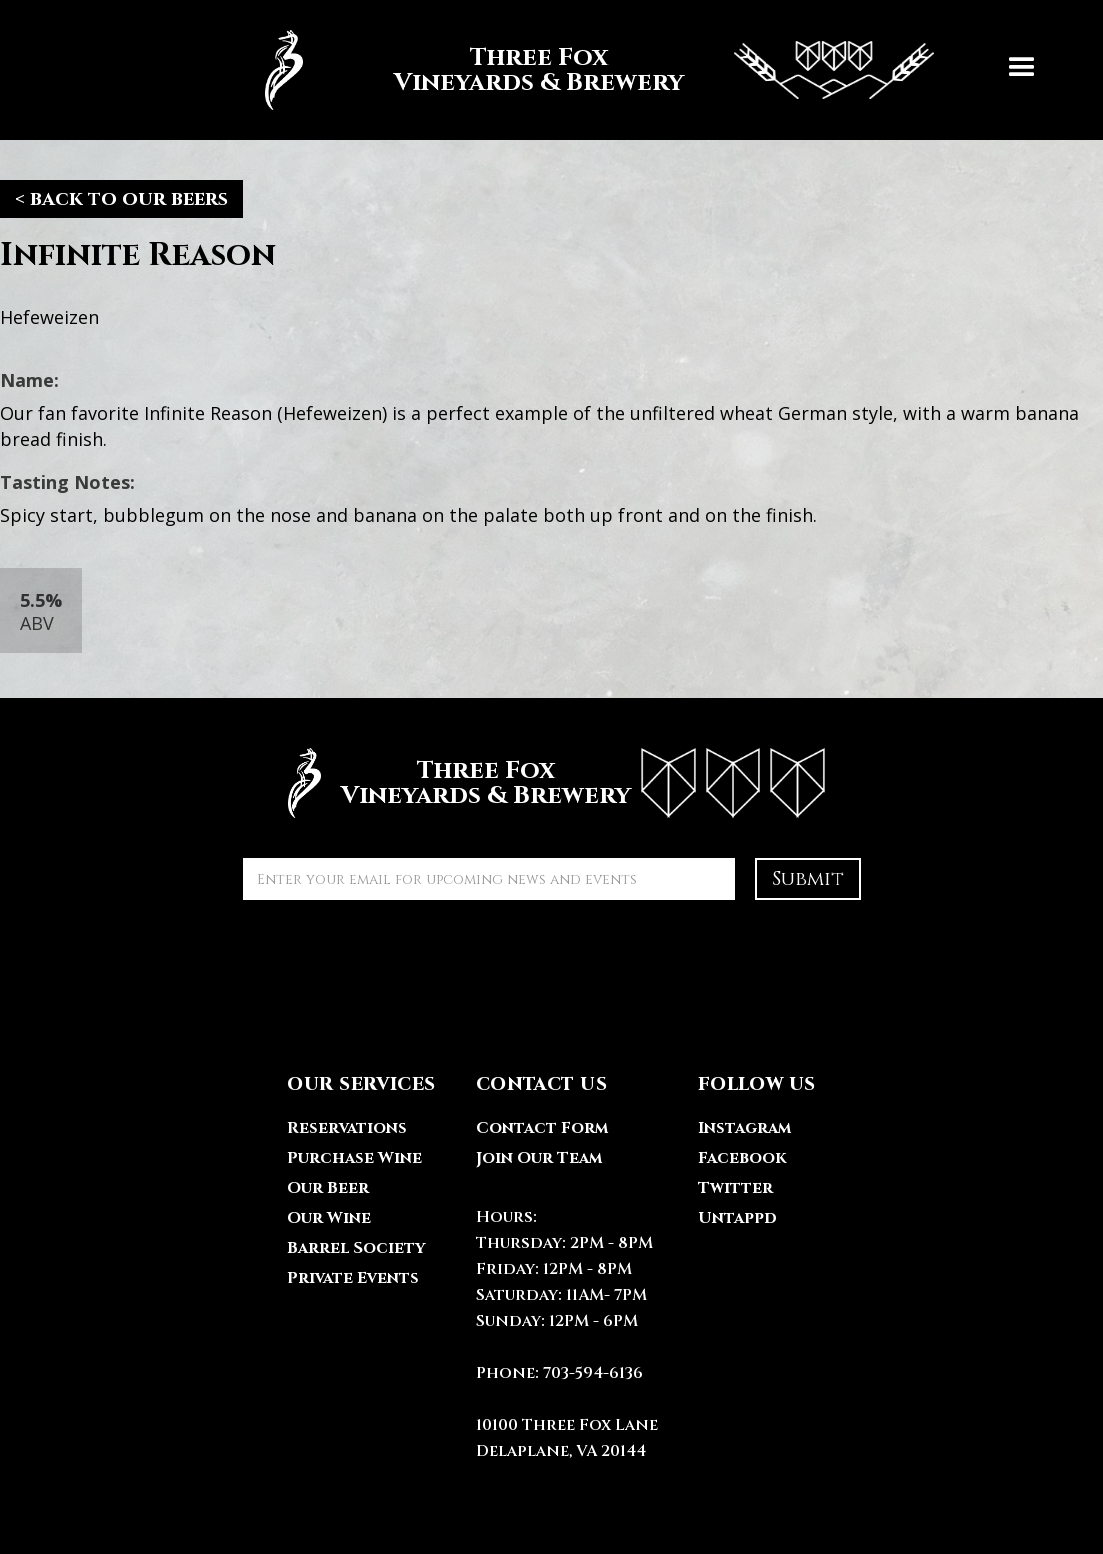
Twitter (735, 1188)
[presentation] (395, 959)
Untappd (737, 1218)
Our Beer (328, 1188)
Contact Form (542, 1128)
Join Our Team (539, 1158)
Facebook (742, 1158)
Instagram (744, 1128)
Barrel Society (356, 1248)
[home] (589, 70)
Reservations (347, 1128)
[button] (1022, 70)
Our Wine (329, 1218)
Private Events (353, 1278)
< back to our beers (121, 198)
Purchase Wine (354, 1158)
